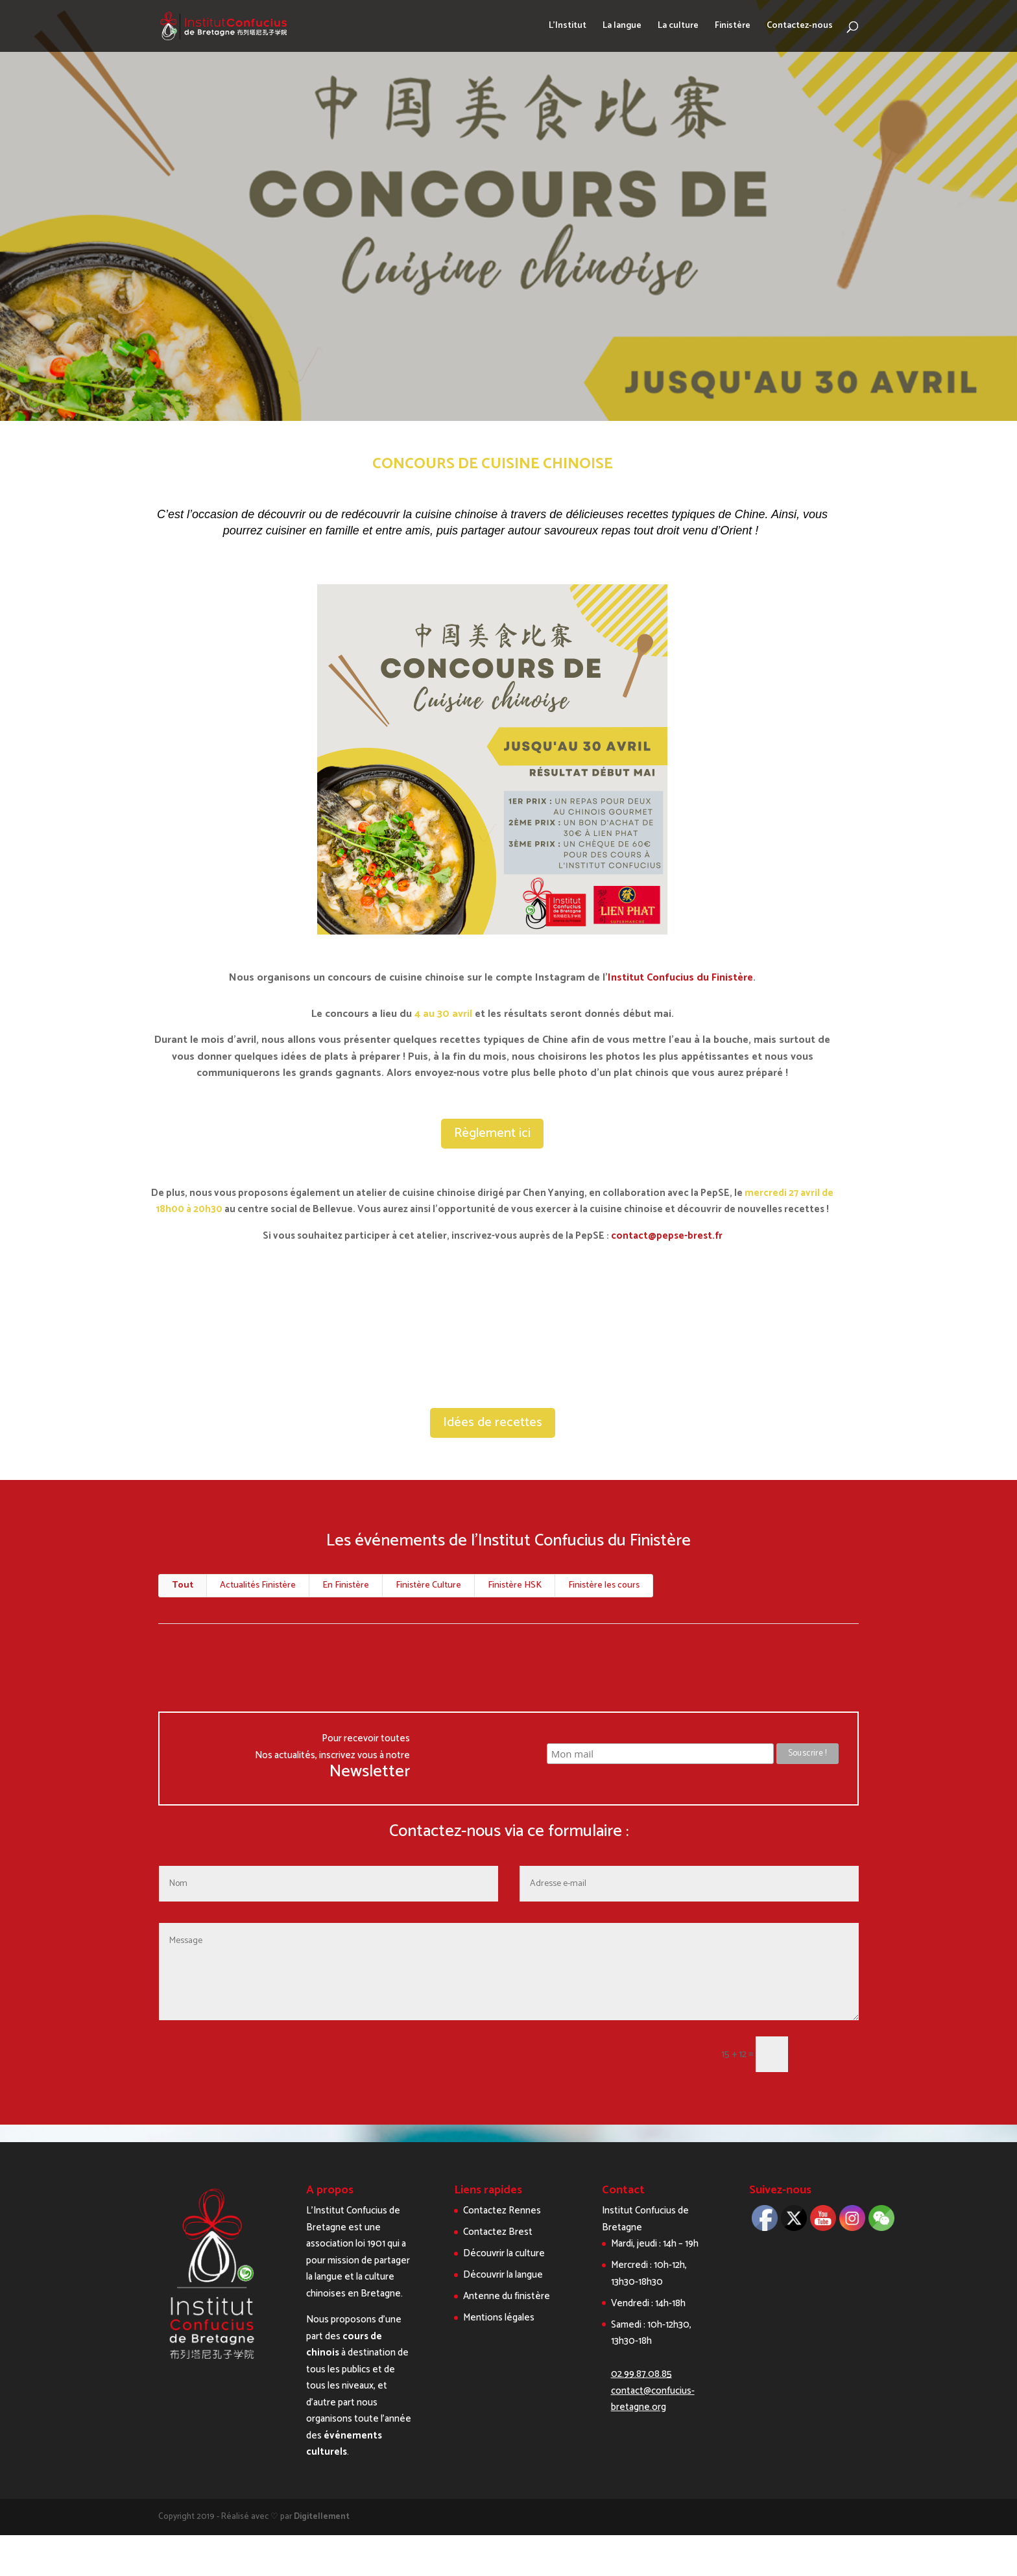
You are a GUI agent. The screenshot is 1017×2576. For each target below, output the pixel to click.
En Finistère (345, 1585)
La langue (622, 27)
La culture (678, 27)
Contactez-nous (800, 27)
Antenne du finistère (506, 2296)
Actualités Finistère (258, 1585)
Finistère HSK (515, 1585)
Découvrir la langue (503, 2275)
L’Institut (567, 27)
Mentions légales (498, 2317)
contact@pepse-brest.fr (666, 1236)
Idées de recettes (492, 1422)
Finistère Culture (428, 1585)
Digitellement (322, 2516)
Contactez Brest (497, 2232)
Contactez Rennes (502, 2210)
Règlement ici (492, 1133)
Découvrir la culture (504, 2253)
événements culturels (344, 2444)
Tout (182, 1585)
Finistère (732, 27)
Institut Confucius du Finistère (680, 977)
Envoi (829, 2054)
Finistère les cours (604, 1585)
